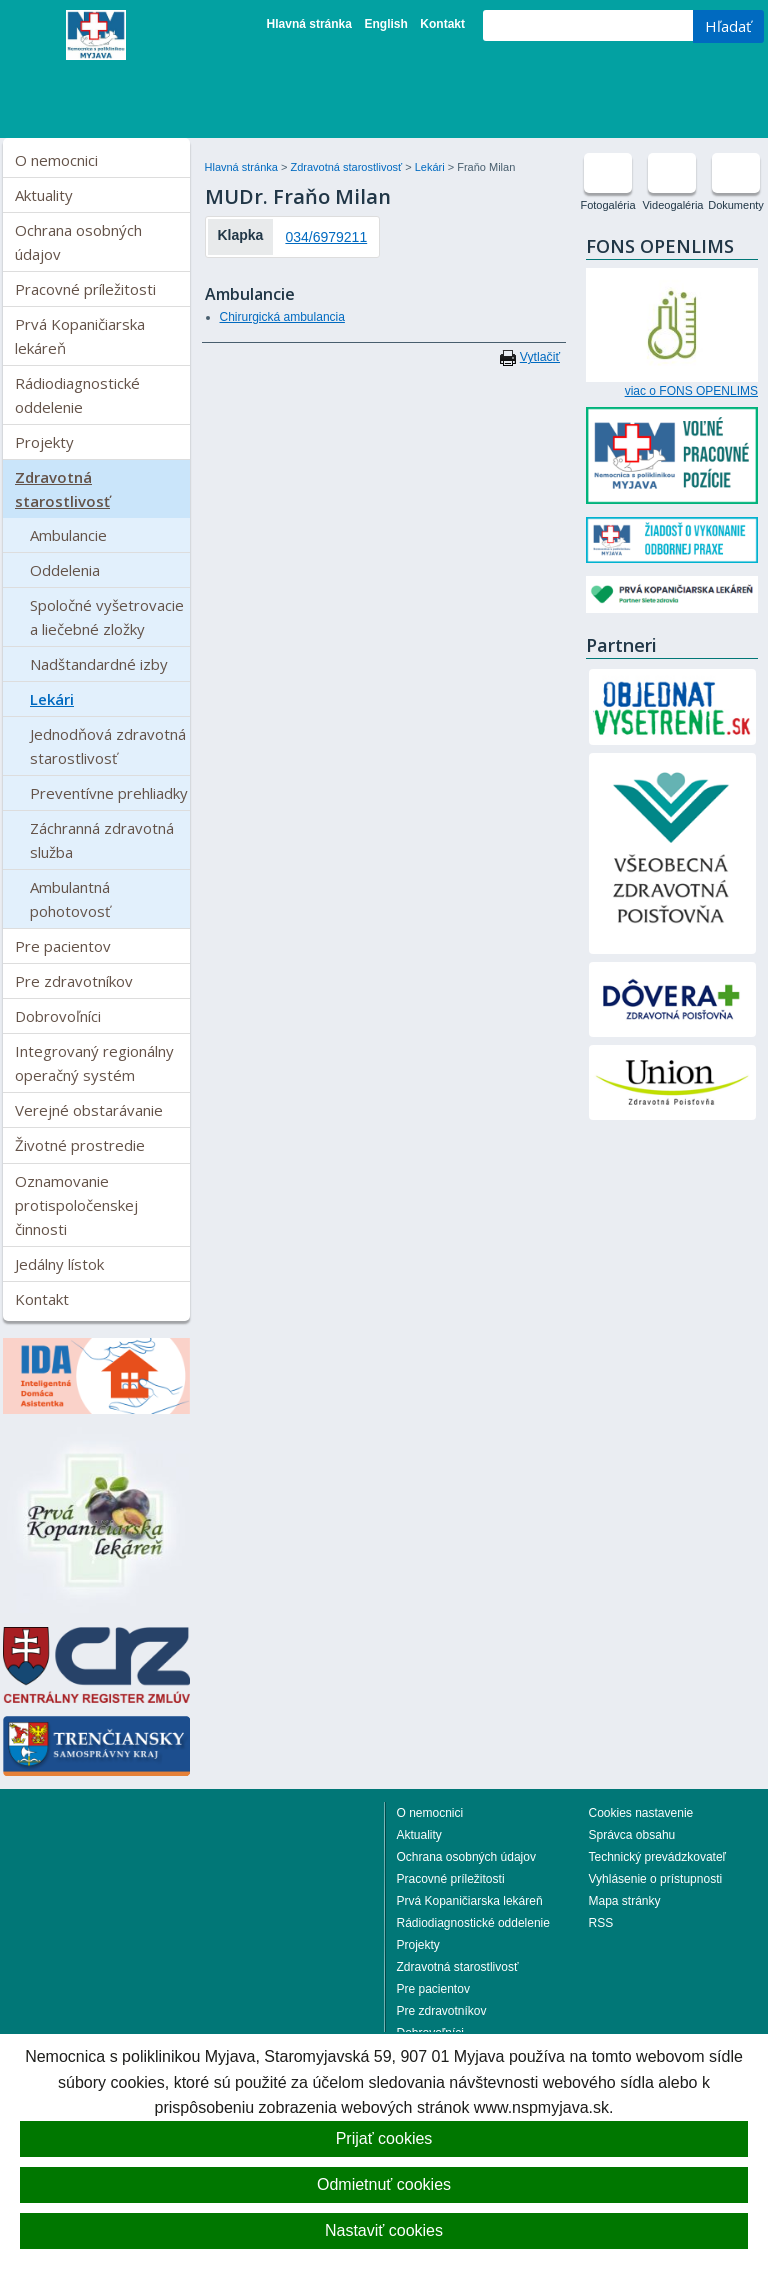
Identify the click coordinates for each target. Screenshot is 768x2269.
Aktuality (44, 195)
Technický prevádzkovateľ (658, 1857)
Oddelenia (65, 570)
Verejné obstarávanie (89, 1110)
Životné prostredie (80, 1145)
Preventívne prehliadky (109, 793)
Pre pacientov (63, 946)
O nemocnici (56, 160)
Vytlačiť (540, 357)
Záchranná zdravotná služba (102, 840)
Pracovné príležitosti (85, 289)
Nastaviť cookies (384, 2230)
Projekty (44, 442)
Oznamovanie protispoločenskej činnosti (76, 1205)
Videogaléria (672, 205)
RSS (601, 1923)
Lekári (52, 699)
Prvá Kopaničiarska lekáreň (80, 336)
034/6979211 (326, 237)
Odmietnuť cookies (384, 2184)
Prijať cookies (384, 2138)
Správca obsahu (632, 1835)
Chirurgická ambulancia (282, 317)
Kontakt (442, 24)
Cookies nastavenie (641, 1813)
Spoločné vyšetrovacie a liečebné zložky (107, 617)
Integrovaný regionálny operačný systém (94, 1063)
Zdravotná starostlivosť (62, 489)
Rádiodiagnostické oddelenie (77, 395)
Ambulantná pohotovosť (70, 899)
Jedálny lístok (59, 1264)
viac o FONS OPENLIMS (691, 391)
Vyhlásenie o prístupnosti (656, 1879)
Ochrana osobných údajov (78, 242)
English (385, 24)
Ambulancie (68, 535)
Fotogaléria (607, 205)
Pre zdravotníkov (74, 981)
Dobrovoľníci (58, 1016)
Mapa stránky (625, 1901)
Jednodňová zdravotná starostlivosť (108, 746)
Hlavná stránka (309, 24)
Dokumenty (736, 205)
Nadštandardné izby (99, 664)
